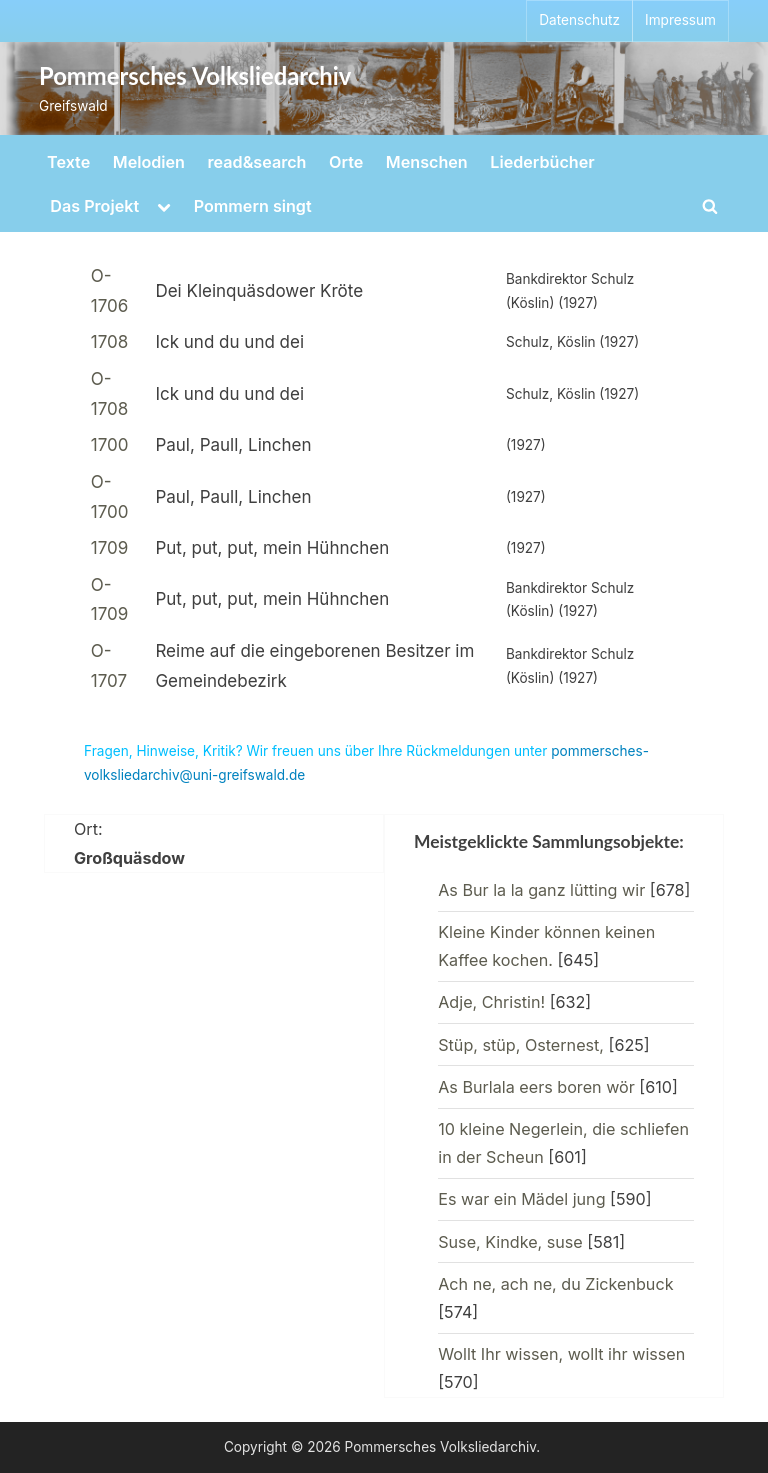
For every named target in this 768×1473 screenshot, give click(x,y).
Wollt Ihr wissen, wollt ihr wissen (561, 1354)
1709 (110, 548)
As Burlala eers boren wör (536, 1087)
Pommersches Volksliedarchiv (195, 76)
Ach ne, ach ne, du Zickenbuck (555, 1284)
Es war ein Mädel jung (521, 1199)
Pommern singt (253, 206)
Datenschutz (579, 20)
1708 (110, 342)
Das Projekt (94, 206)
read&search (257, 162)
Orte (346, 162)
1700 (110, 445)
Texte (68, 162)
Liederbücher (542, 162)
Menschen (427, 162)
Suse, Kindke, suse (510, 1242)
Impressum (680, 20)
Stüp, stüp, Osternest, (521, 1045)
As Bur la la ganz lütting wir (541, 890)
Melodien (149, 162)
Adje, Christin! (491, 1002)
